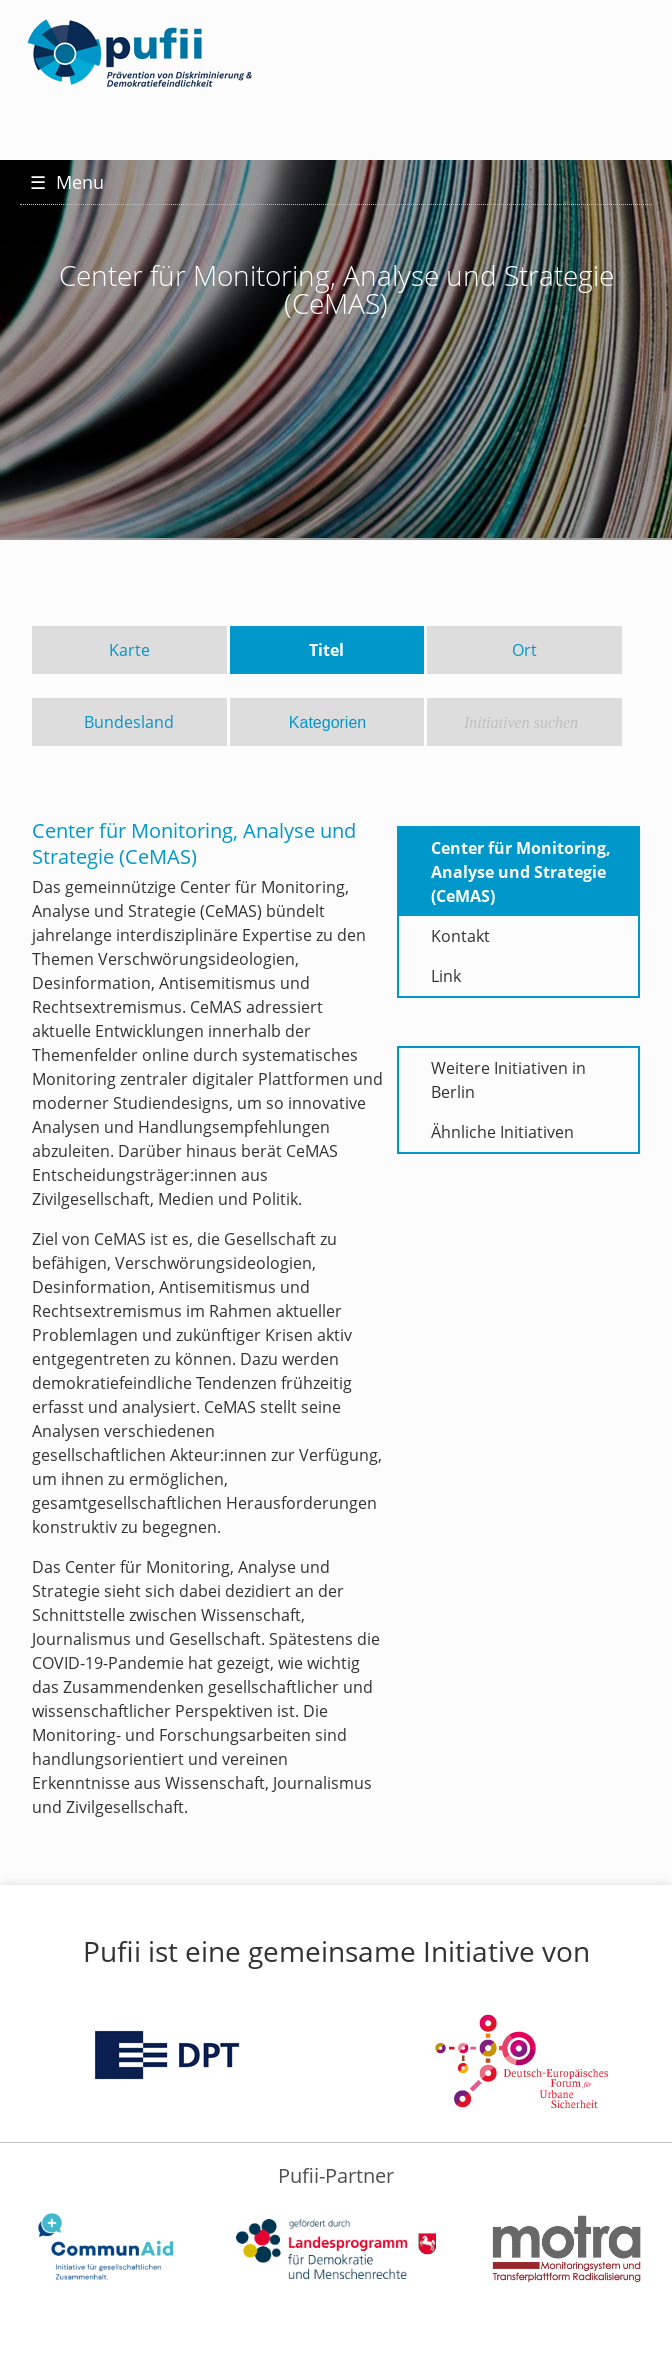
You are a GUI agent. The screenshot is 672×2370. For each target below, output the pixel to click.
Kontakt (460, 936)
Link (446, 976)
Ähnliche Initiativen (502, 1132)
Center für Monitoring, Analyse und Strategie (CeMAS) (521, 872)
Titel (326, 650)
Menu (67, 182)
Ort (524, 650)
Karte (129, 650)
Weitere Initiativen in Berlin (508, 1080)
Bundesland (129, 722)
